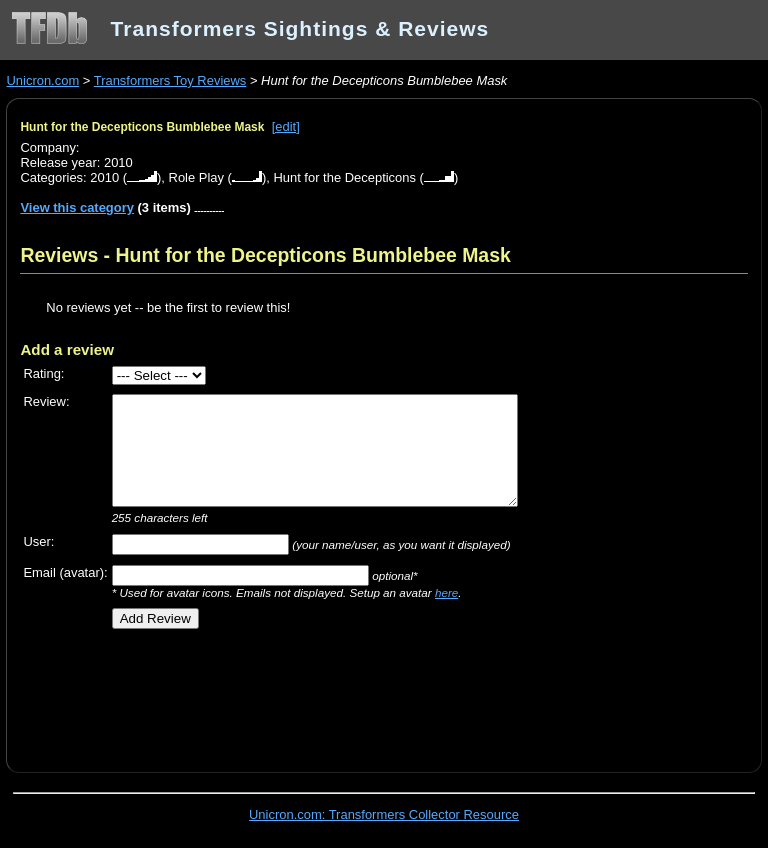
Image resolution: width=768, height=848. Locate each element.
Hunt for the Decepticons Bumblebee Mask (142, 127)
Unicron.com (42, 80)
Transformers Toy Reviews (170, 80)
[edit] (286, 126)
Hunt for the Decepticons (344, 177)
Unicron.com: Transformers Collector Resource (384, 814)
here (446, 592)
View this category (77, 207)
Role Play (196, 177)
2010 (104, 177)
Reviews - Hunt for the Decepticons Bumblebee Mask (265, 255)
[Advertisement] (254, 693)
